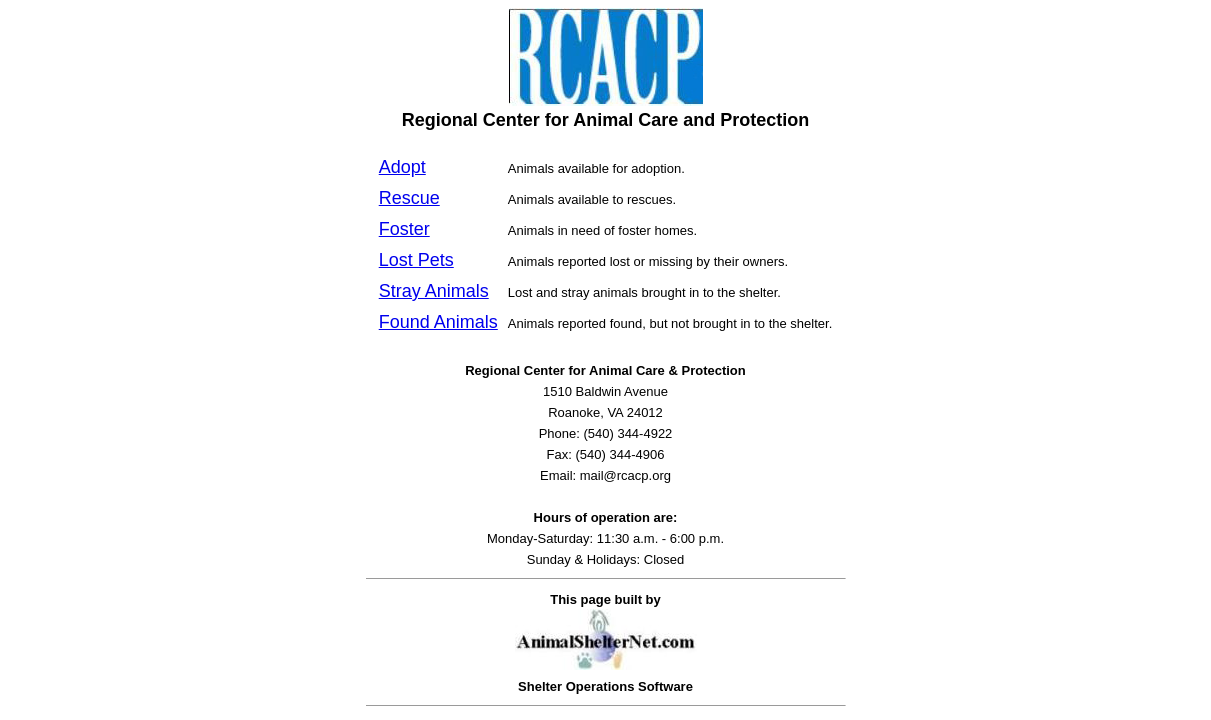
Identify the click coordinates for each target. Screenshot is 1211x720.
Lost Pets (416, 260)
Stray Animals (434, 291)
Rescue (409, 198)
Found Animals (438, 322)
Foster (404, 229)
